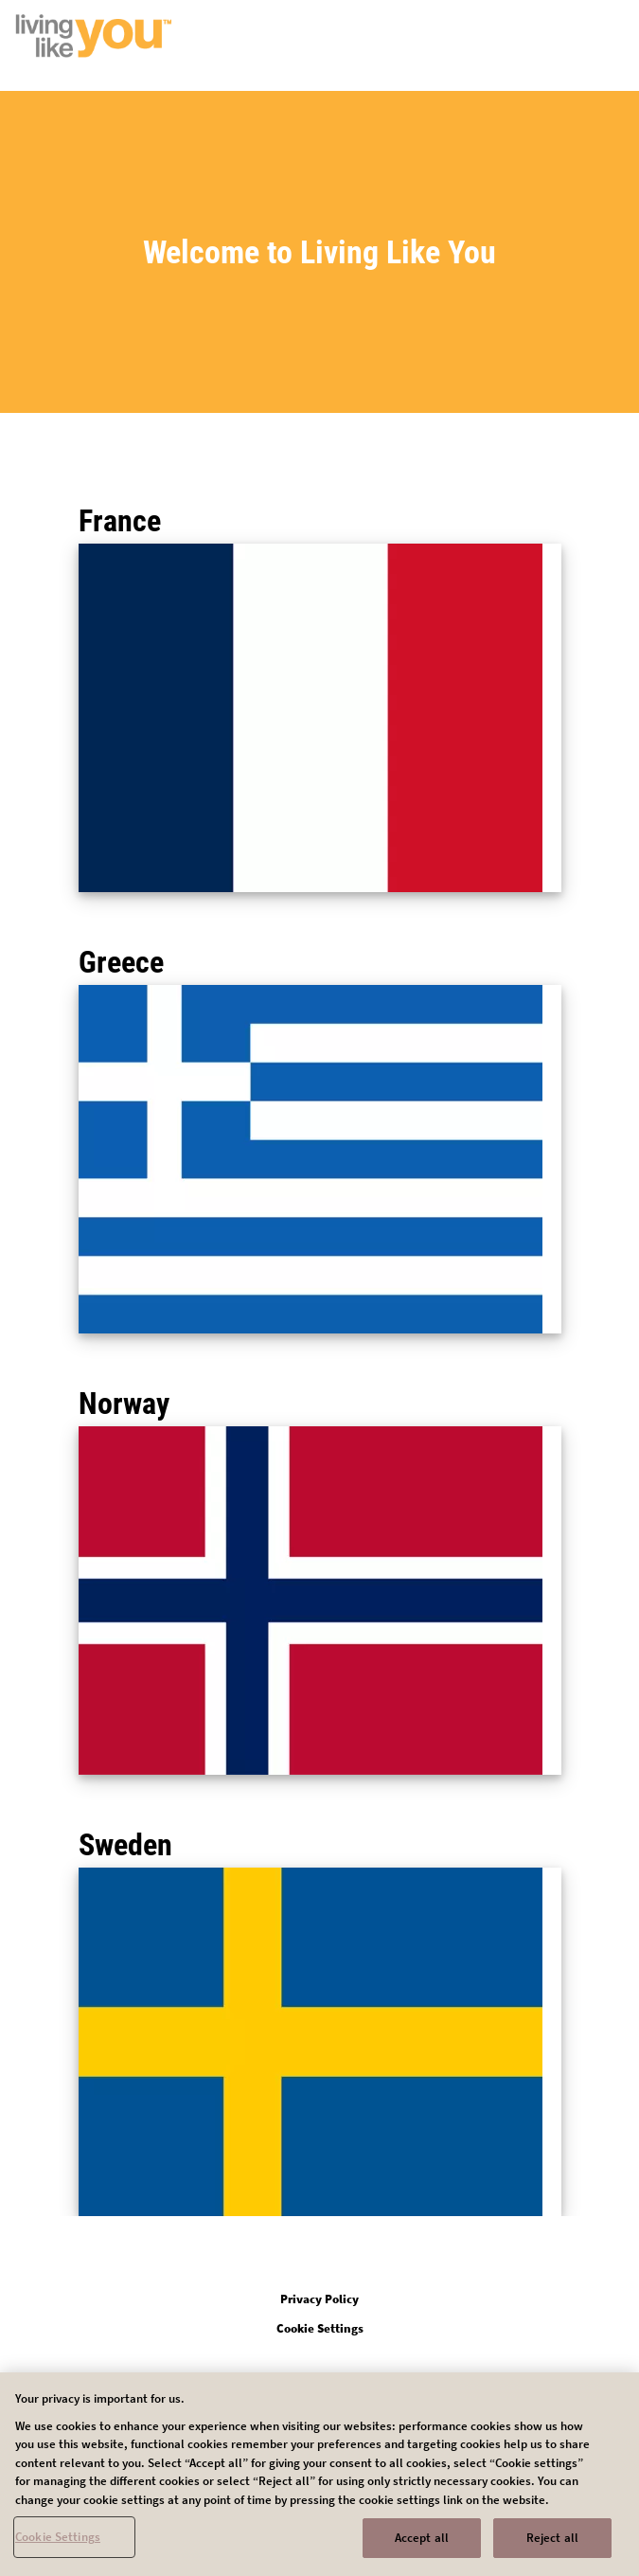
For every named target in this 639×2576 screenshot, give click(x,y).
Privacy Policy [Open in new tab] (319, 2299)
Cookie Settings (57, 2545)
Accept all (422, 2546)
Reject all (552, 2546)
